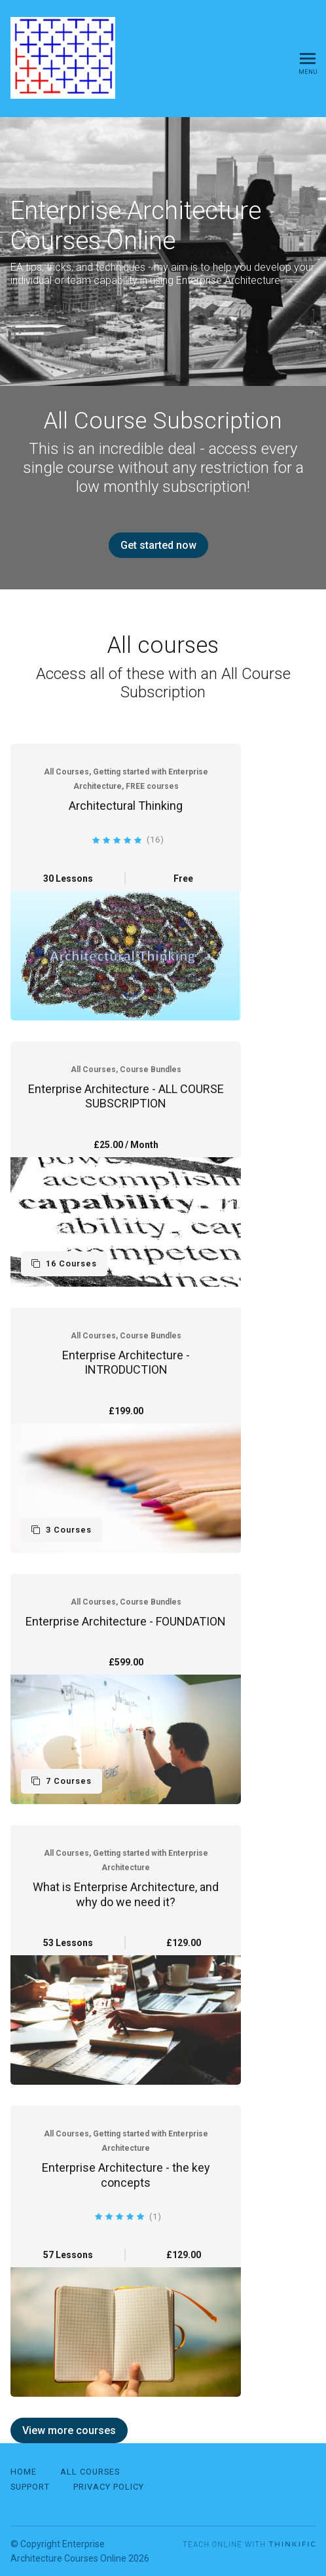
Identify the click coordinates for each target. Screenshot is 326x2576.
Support (30, 2487)
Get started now (158, 545)
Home (23, 2472)
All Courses (90, 2472)
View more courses (69, 2430)
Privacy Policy (108, 2487)
